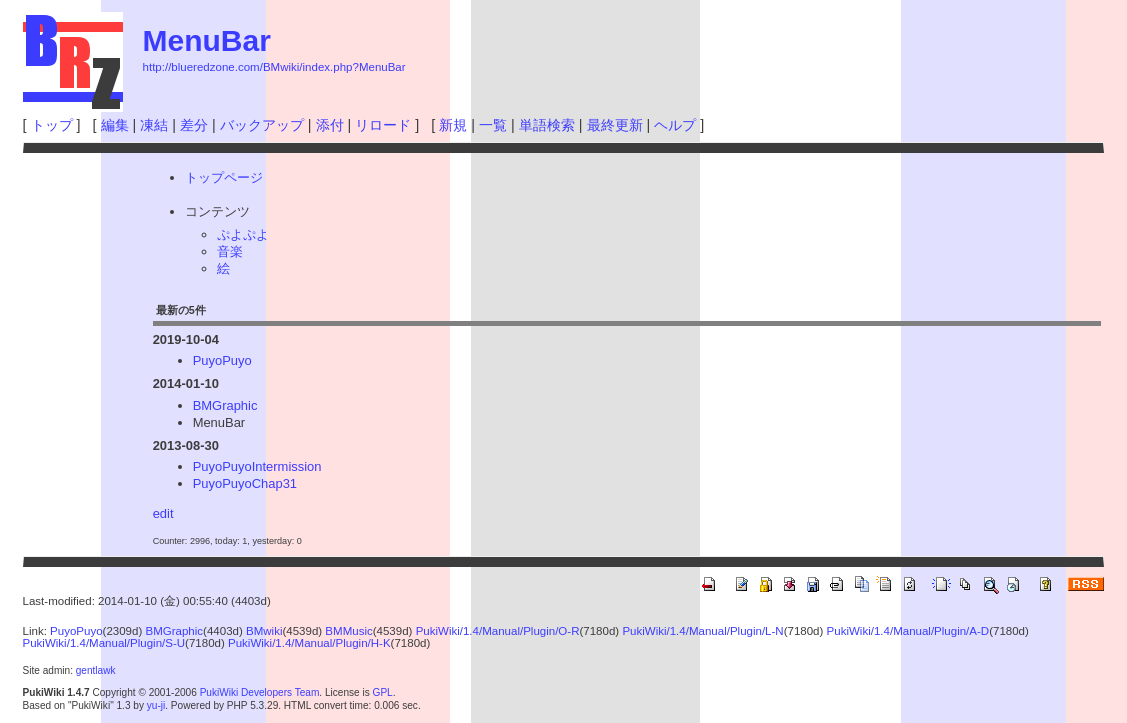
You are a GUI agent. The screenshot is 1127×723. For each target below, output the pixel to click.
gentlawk (96, 670)
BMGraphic (225, 405)
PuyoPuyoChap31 (245, 483)
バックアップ (262, 125)
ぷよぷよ (243, 234)
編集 (115, 125)
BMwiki (264, 631)
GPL (383, 692)
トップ (52, 125)
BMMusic (348, 631)
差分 (194, 125)
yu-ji (156, 705)
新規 (453, 125)
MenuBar (207, 40)
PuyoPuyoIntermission (257, 466)
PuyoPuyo (222, 360)
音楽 (230, 251)
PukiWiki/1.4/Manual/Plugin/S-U (104, 643)
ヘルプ (675, 125)
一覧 (493, 125)
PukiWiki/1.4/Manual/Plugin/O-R (498, 631)
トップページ (224, 177)
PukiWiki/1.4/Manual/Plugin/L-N (702, 631)
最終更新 (615, 125)
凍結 (154, 125)
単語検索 (547, 125)
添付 (330, 125)
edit (163, 513)
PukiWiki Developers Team (260, 692)
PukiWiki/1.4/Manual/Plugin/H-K (309, 643)
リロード (383, 125)
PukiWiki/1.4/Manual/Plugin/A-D (908, 631)
